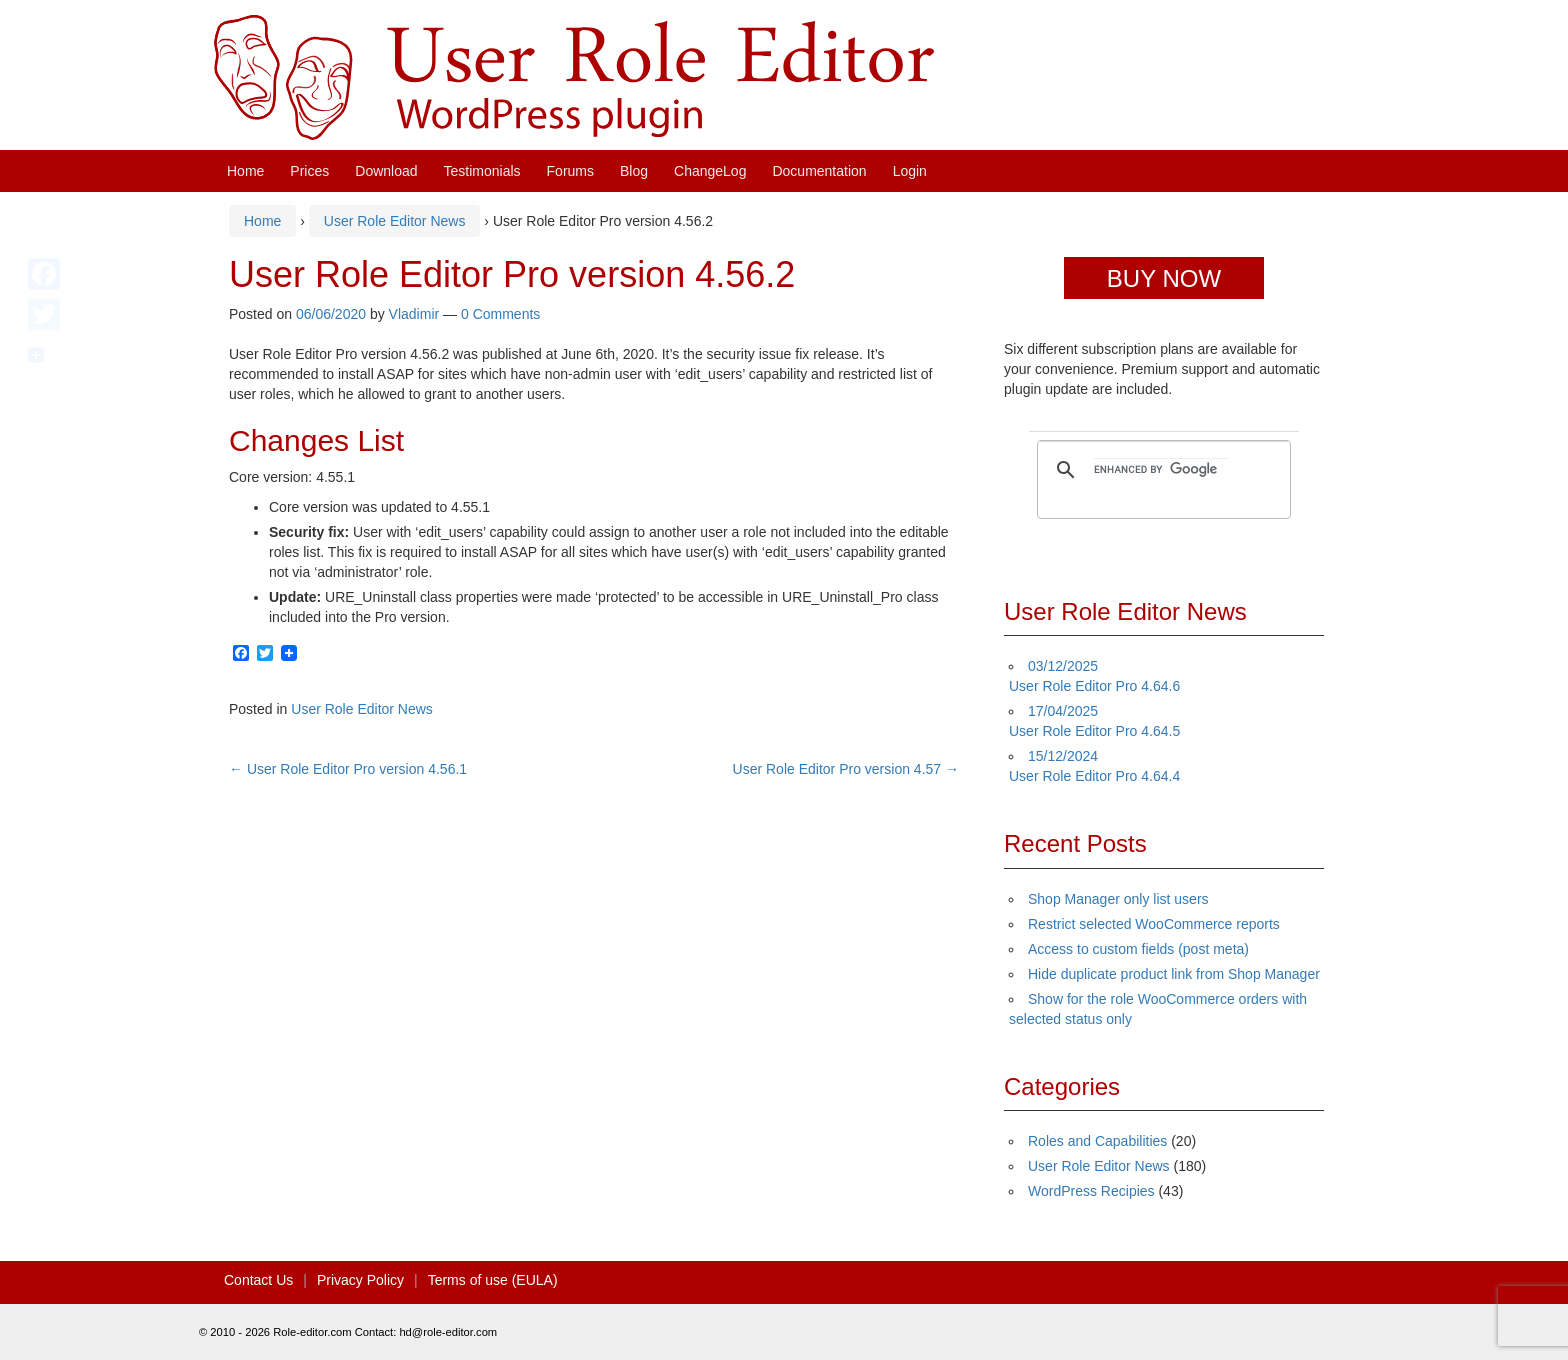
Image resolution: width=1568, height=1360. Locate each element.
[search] (1161, 470)
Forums (570, 171)
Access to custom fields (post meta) (1138, 949)
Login (910, 171)
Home (245, 171)
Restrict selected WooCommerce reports (1154, 924)
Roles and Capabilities (1097, 1141)
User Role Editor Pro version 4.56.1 (348, 769)
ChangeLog (710, 171)
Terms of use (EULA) (493, 1280)
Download (386, 171)
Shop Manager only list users (1118, 899)
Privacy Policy (360, 1280)
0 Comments (500, 314)
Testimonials (482, 171)
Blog (634, 171)
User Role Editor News (395, 221)
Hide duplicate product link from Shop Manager (1174, 974)
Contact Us (258, 1280)
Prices (309, 171)
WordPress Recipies (1091, 1191)
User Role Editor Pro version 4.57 (846, 769)
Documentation (819, 171)
